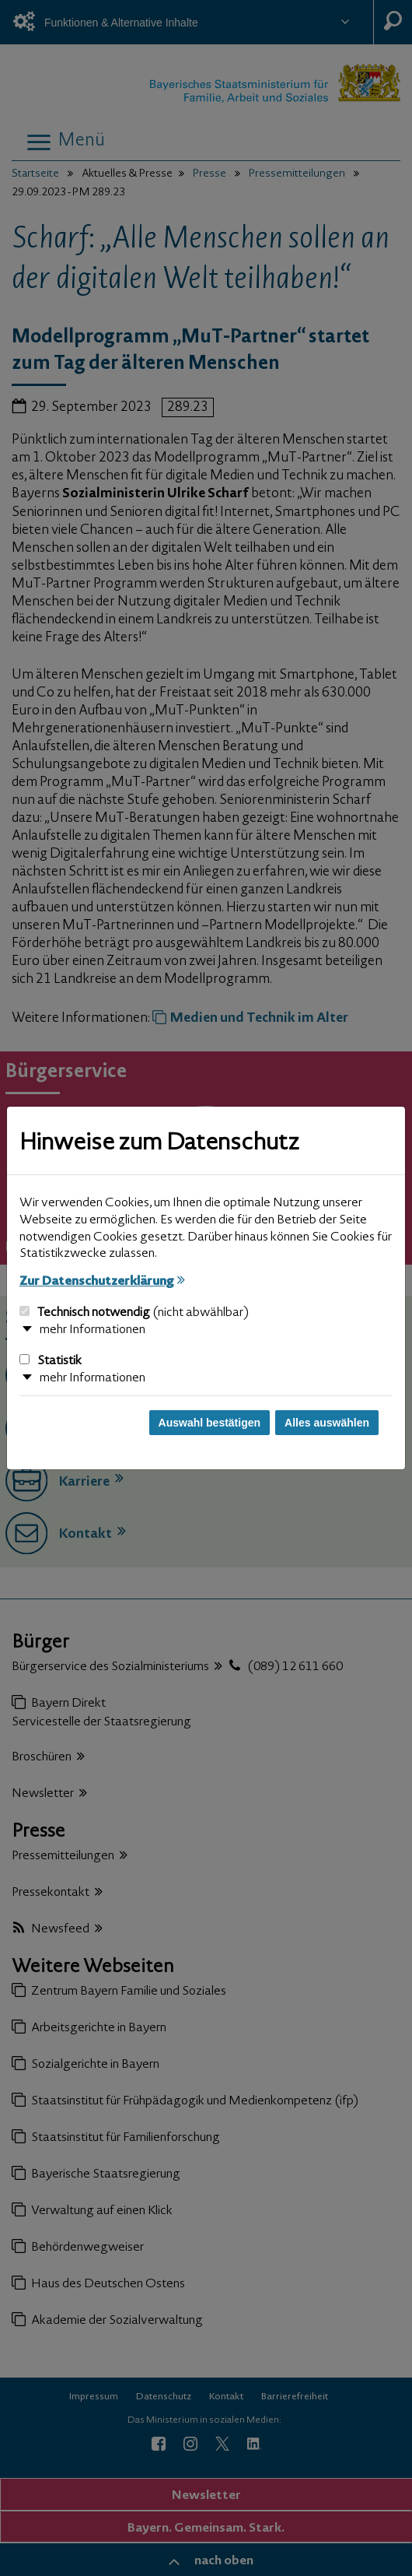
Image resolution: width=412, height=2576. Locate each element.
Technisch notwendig (134, 1313)
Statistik (50, 1361)
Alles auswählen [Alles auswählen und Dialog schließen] (327, 1422)
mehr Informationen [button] (92, 1330)
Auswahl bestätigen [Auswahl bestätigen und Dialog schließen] (209, 1422)
